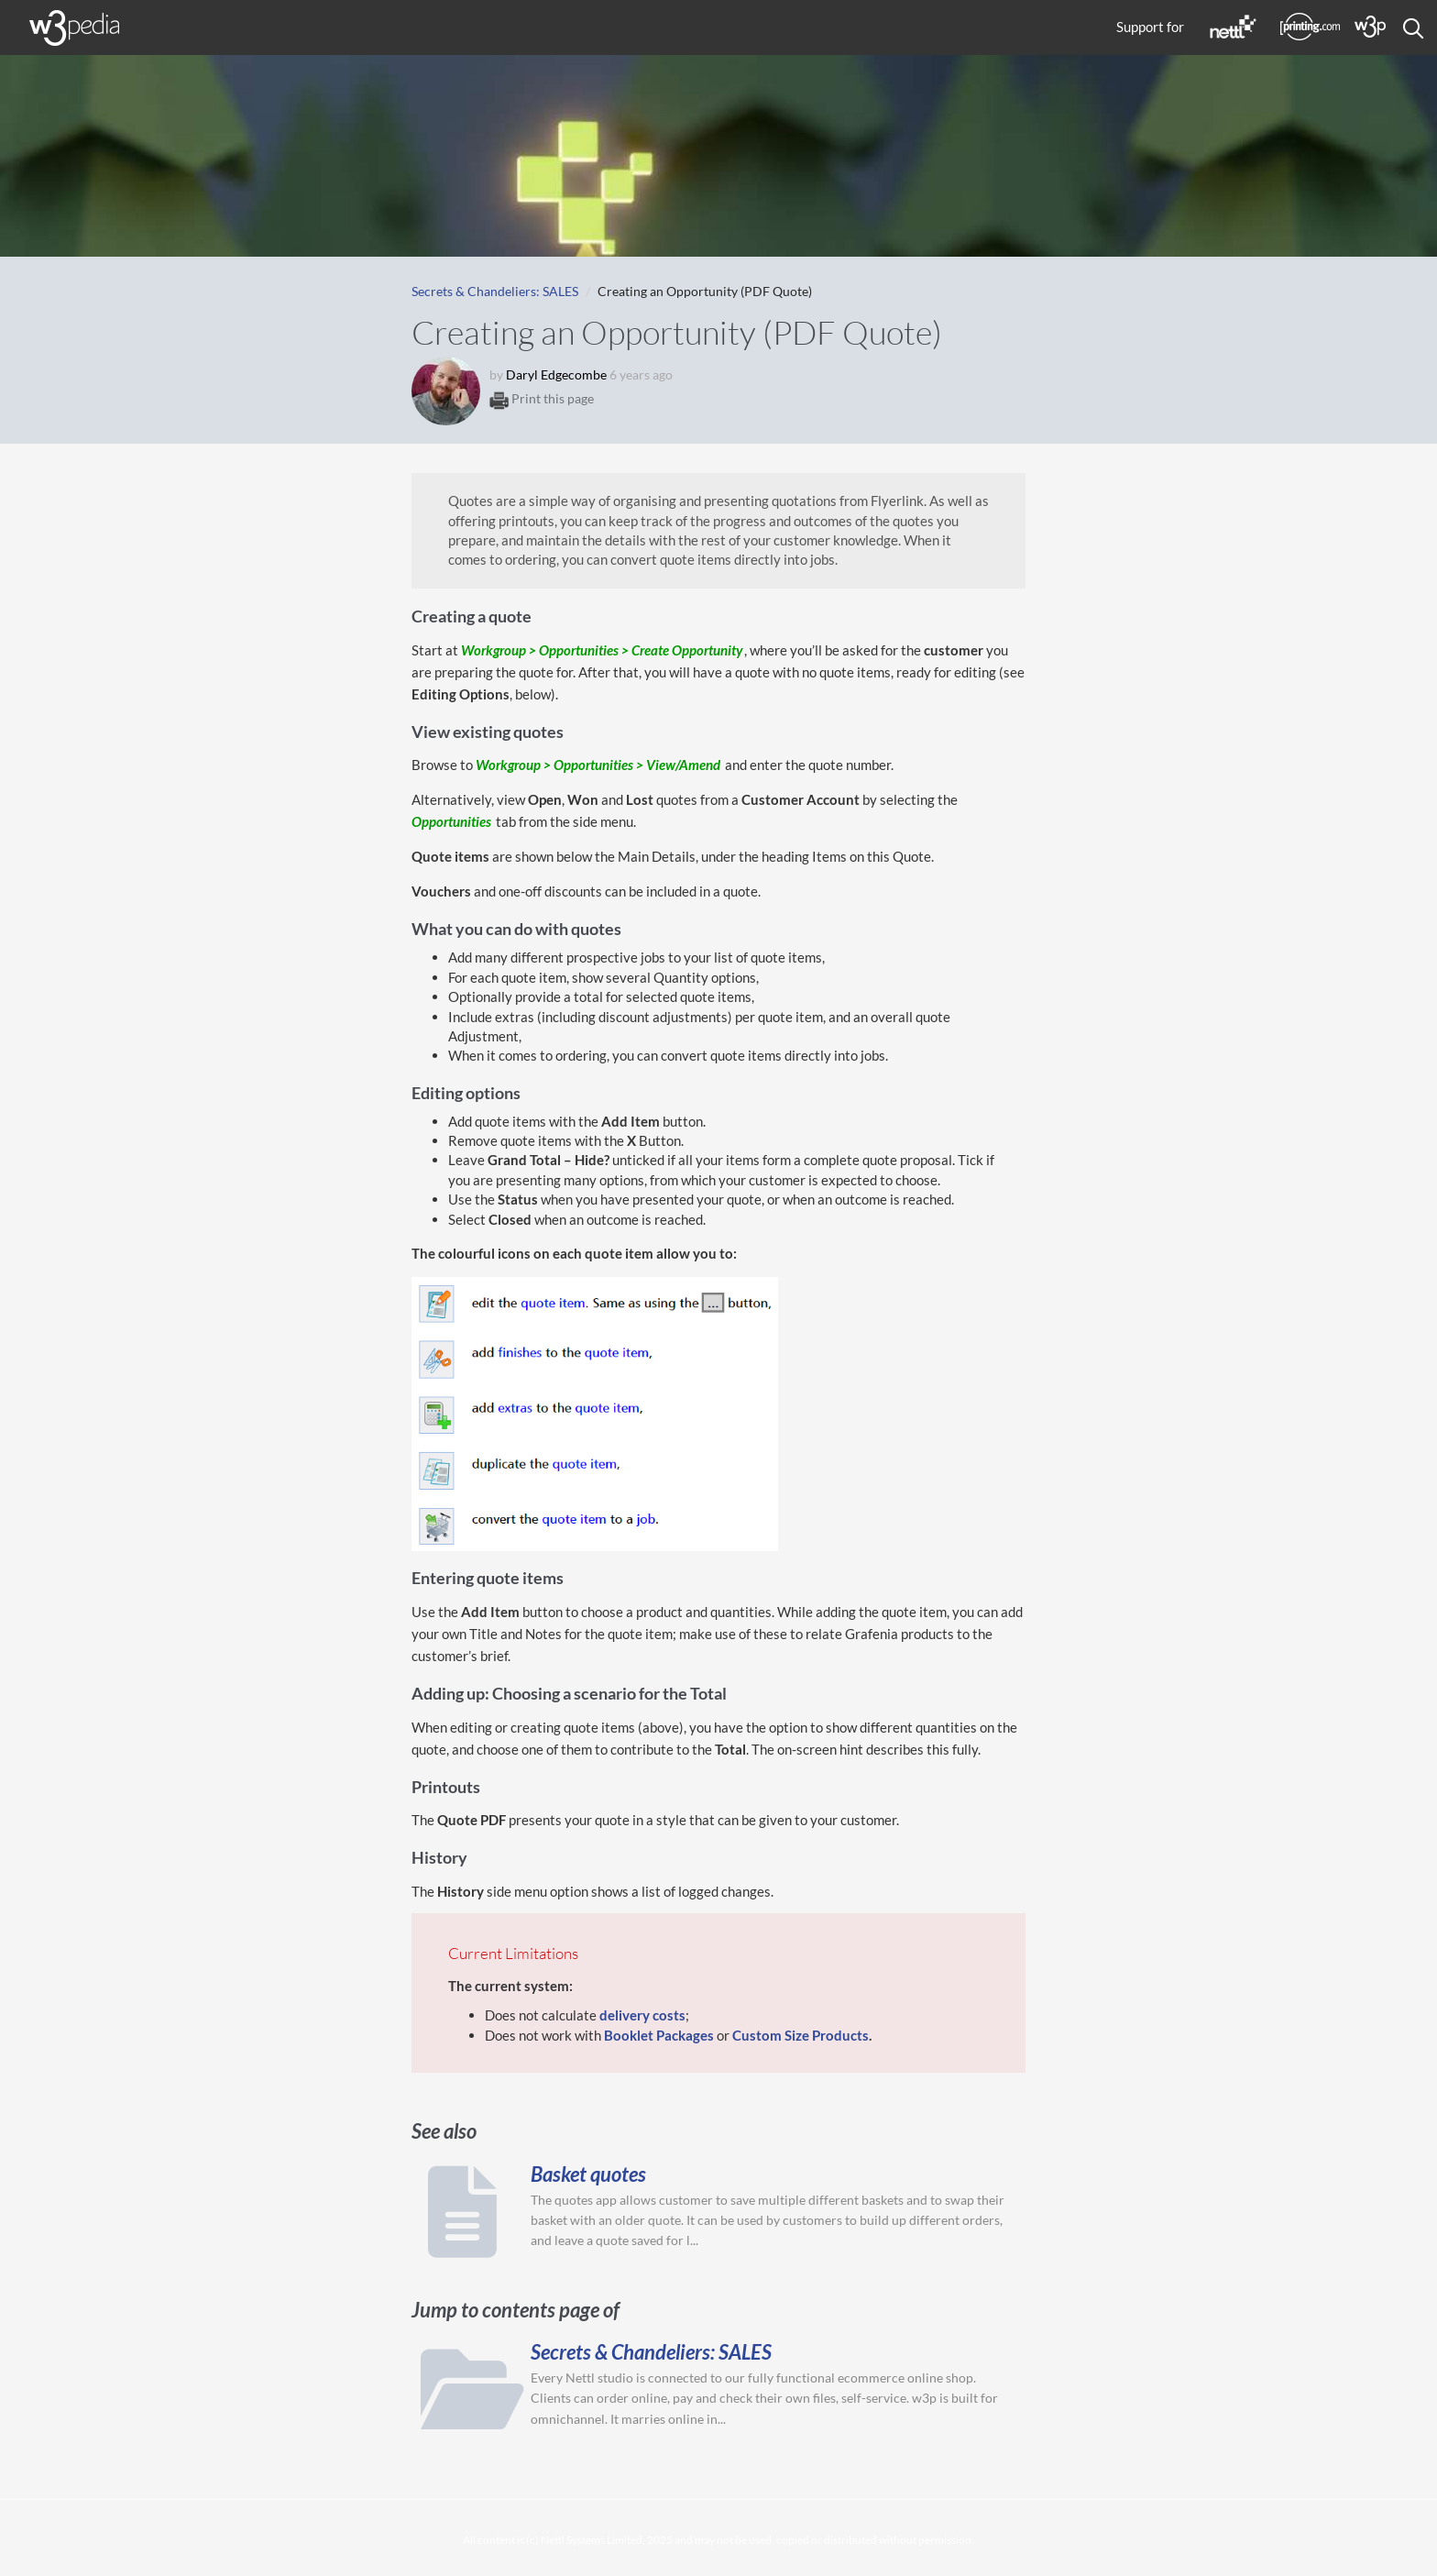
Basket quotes (588, 2174)
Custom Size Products (800, 2035)
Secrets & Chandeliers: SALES (494, 291)
